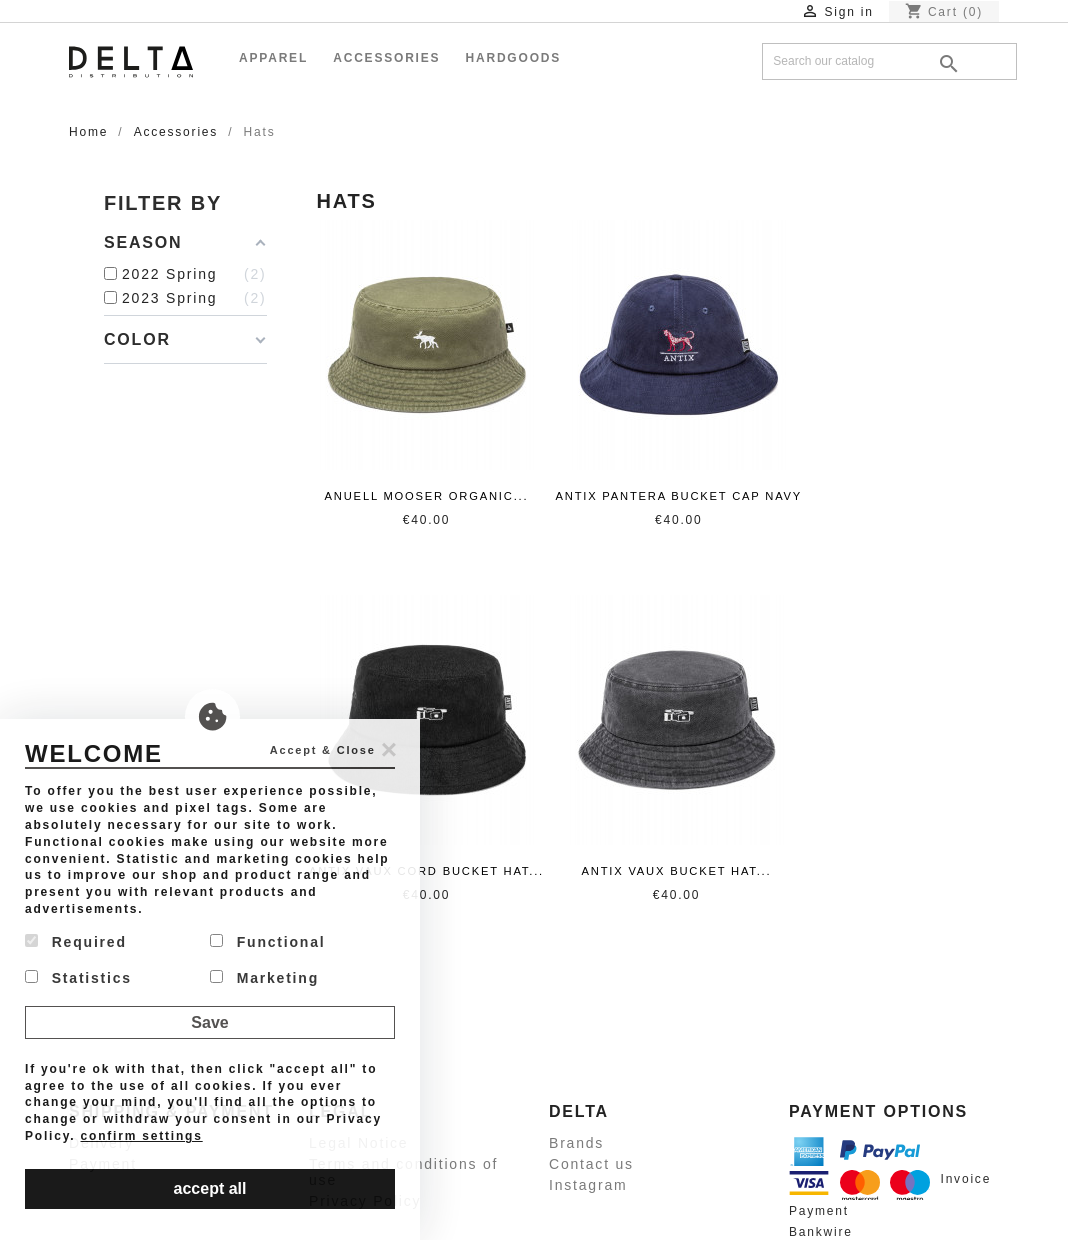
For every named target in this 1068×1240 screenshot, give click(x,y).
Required (76, 942)
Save (209, 1022)
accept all (210, 1188)
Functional (267, 942)
